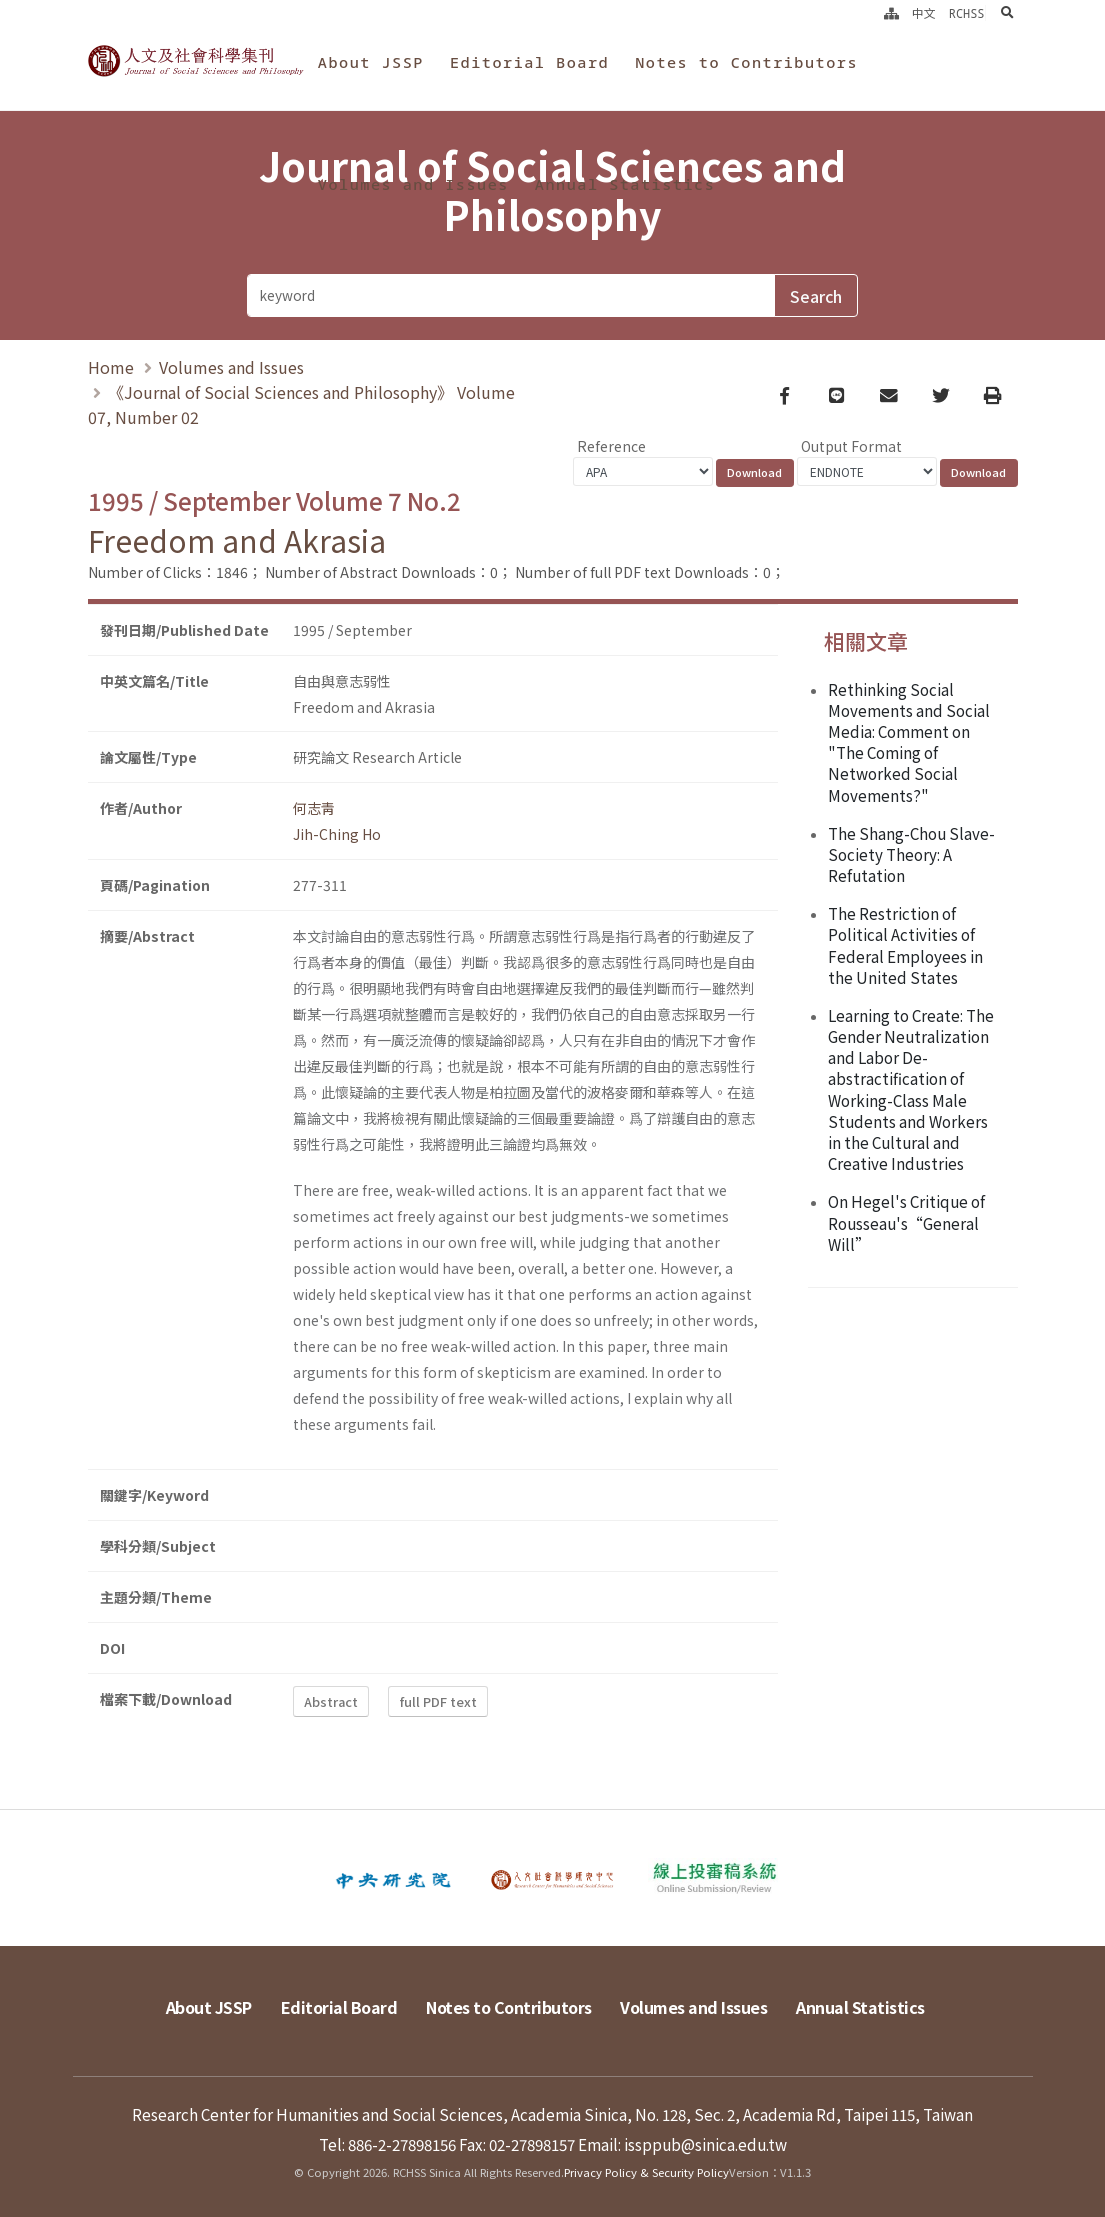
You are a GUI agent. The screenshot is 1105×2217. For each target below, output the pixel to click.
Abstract (331, 1701)
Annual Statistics (625, 184)
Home (111, 367)
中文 (924, 13)
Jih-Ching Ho (337, 834)
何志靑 (314, 808)
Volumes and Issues (413, 184)
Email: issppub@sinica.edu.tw (682, 2144)
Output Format (851, 446)
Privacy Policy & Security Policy (646, 2172)
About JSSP (371, 62)
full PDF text (438, 1701)
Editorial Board (529, 62)
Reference (611, 446)
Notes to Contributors (746, 62)
